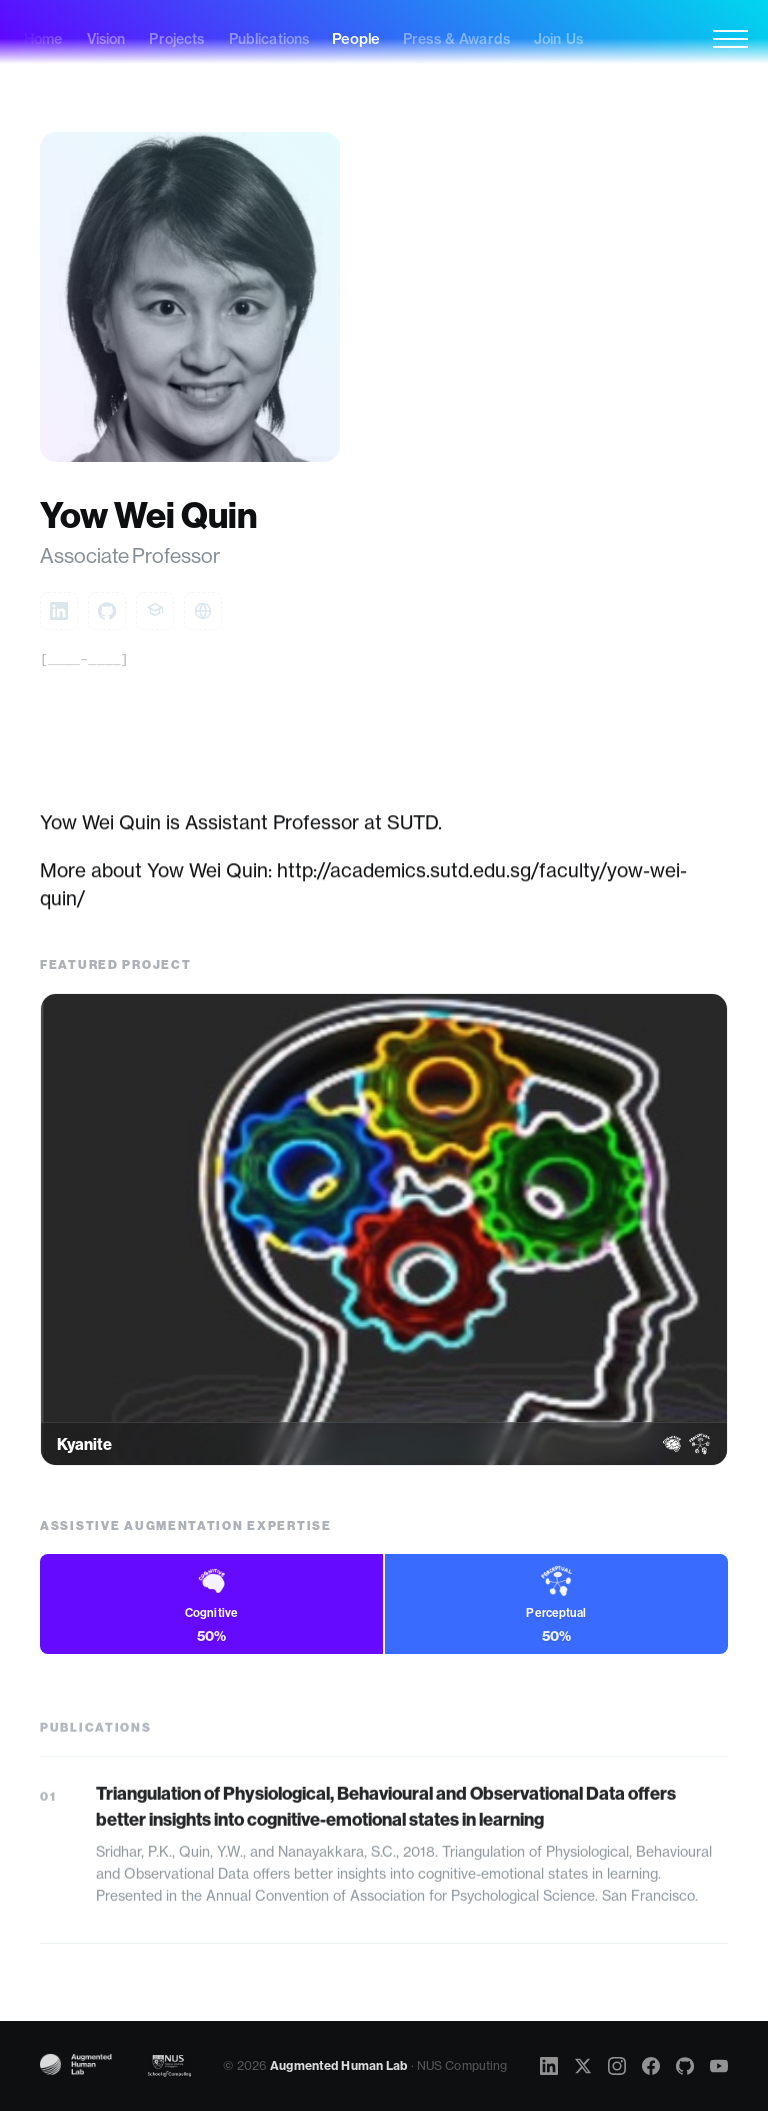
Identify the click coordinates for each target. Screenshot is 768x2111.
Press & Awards (456, 39)
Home (43, 39)
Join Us (558, 39)
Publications (269, 39)
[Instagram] (617, 2066)
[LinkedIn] (549, 2066)
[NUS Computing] (169, 2066)
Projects (176, 39)
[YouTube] (719, 2066)
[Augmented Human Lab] (83, 2066)
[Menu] (730, 39)
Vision (106, 39)
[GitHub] (685, 2066)
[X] (583, 2066)
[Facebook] (651, 2066)
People (356, 39)
